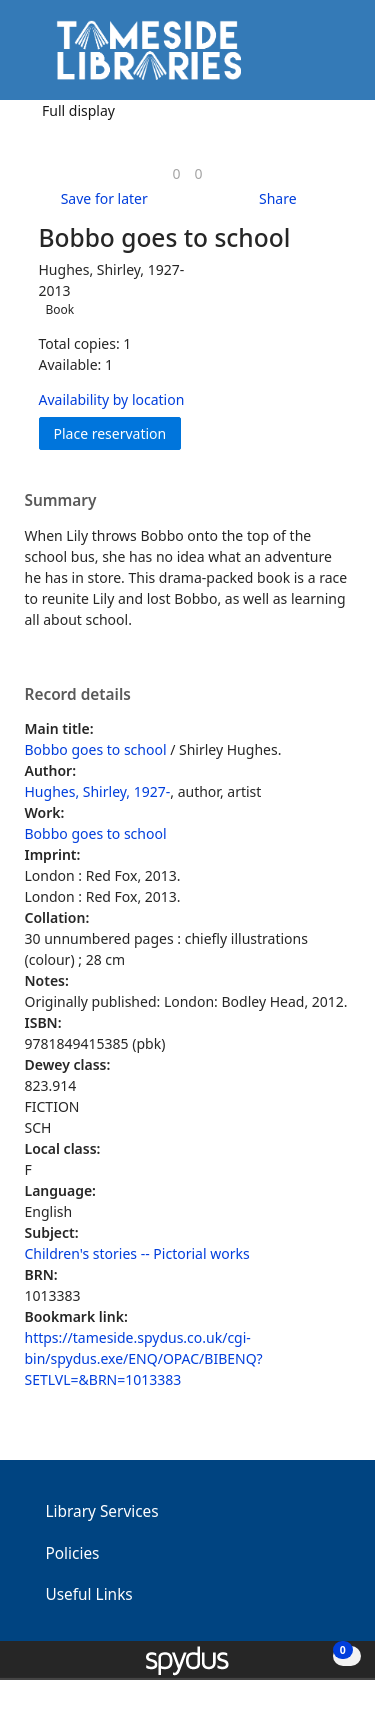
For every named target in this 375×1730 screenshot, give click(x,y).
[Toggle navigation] (329, 57)
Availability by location (112, 399)
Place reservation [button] (118, 432)
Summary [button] (61, 501)
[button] (305, 57)
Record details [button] (78, 695)
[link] (176, 173)
